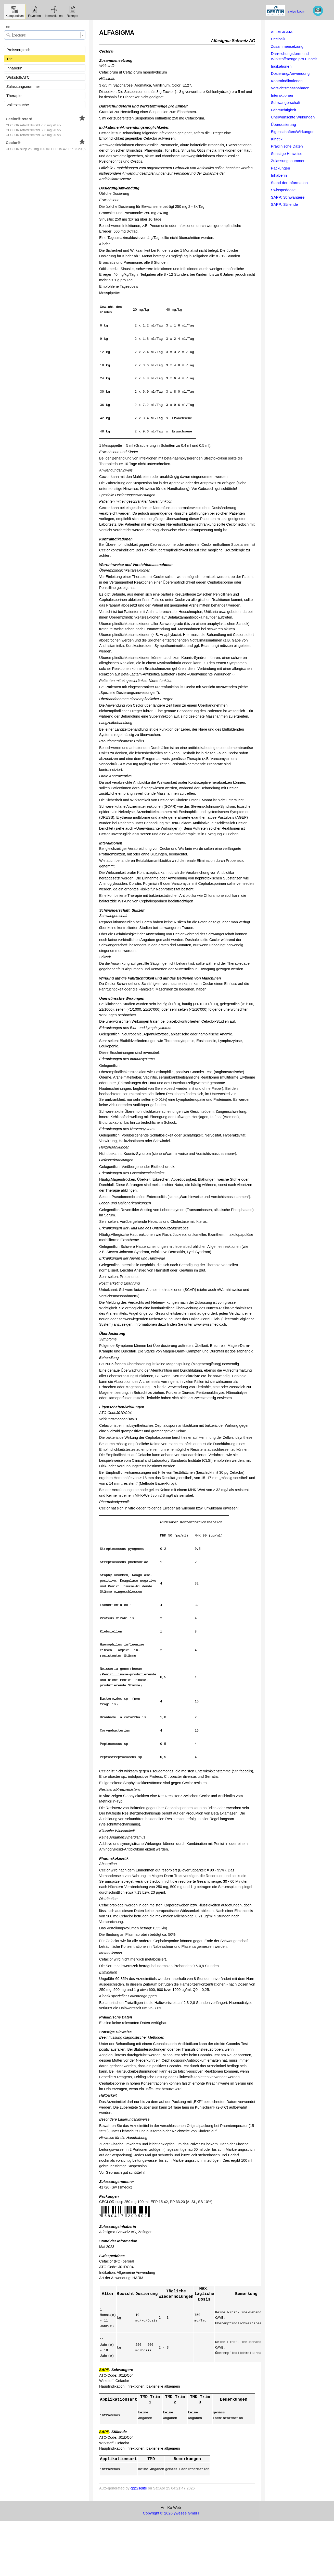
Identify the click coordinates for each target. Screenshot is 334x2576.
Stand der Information (289, 162)
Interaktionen (282, 75)
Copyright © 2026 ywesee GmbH (171, 2513)
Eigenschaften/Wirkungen (293, 111)
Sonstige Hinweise (286, 133)
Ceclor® (278, 18)
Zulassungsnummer (23, 86)
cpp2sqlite (138, 2488)
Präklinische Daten (287, 126)
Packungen (280, 148)
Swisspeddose (283, 169)
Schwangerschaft (285, 82)
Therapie (13, 95)
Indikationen (281, 46)
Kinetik (276, 118)
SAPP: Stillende (284, 184)
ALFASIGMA (282, 11)
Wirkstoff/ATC (18, 77)
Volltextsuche (17, 105)
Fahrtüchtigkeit (283, 89)
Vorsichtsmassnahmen (290, 67)
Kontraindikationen (287, 60)
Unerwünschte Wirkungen (293, 96)
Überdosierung (283, 104)
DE (8, 27)
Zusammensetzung (287, 26)
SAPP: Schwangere (288, 177)
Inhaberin (14, 68)
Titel (10, 59)
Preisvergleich (18, 49)
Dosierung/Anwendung (290, 53)
